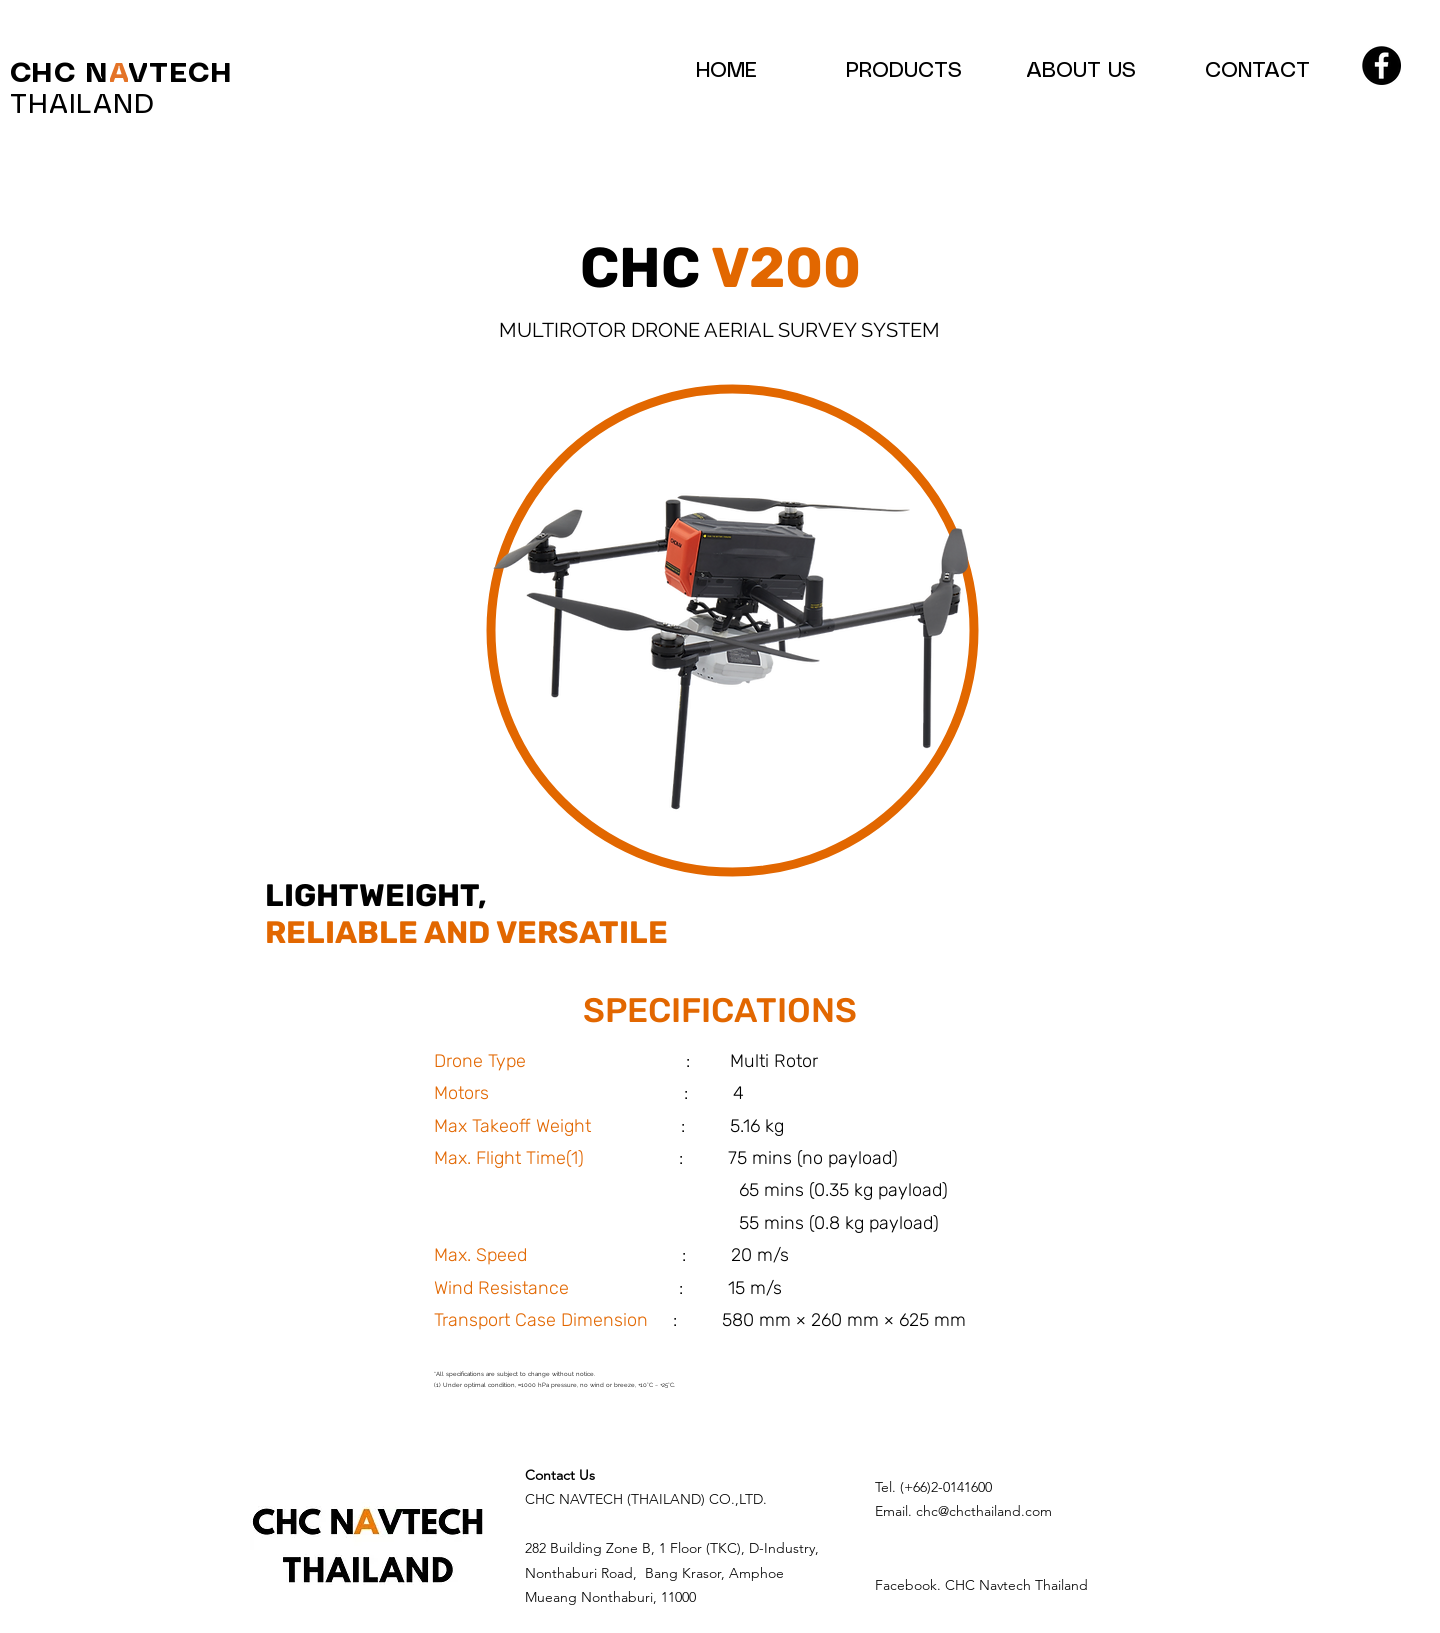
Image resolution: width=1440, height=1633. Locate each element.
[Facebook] (1381, 65)
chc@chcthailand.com (984, 1511)
